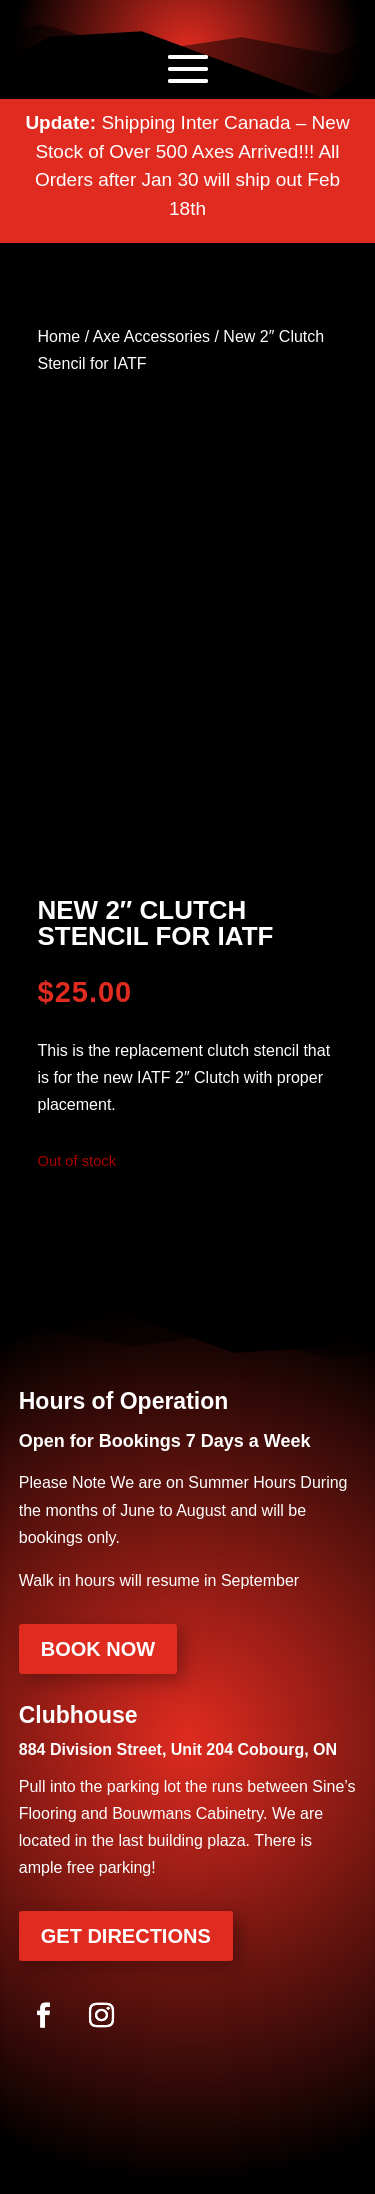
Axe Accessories (151, 336)
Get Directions (126, 1936)
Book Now (98, 1649)
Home (59, 336)
